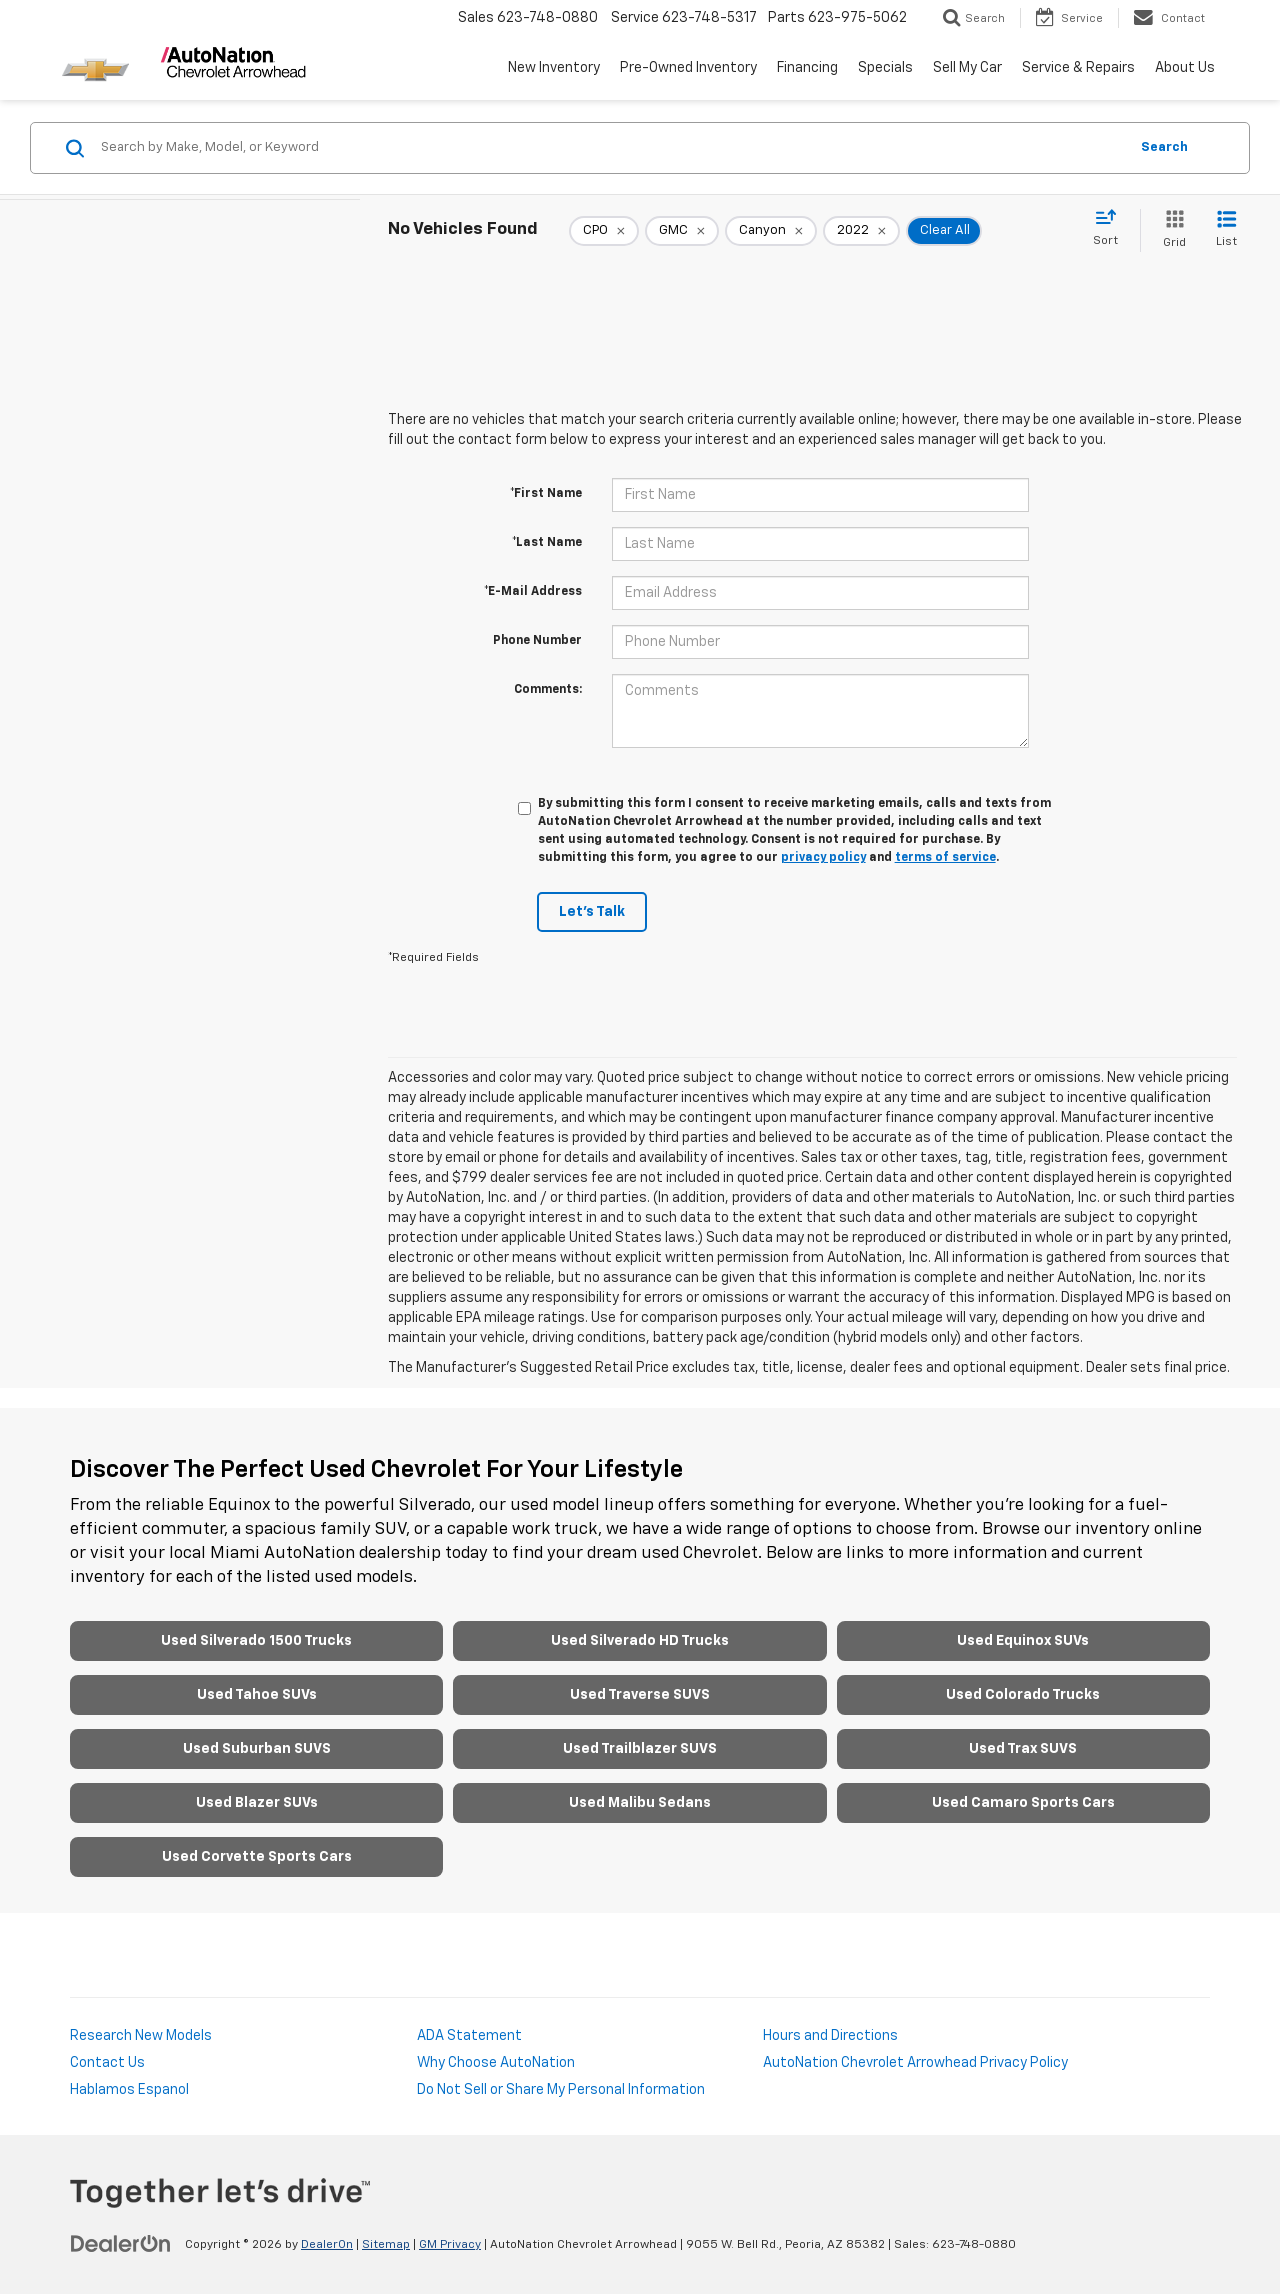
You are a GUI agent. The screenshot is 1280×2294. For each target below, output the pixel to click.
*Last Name (547, 543)
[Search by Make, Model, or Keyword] (611, 148)
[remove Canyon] (771, 231)
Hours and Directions (830, 2036)
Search (1164, 147)
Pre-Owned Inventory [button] (688, 68)
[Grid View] (1170, 230)
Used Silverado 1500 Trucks (256, 1641)
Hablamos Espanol (129, 2090)
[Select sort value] (1111, 229)
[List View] (1226, 230)
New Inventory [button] (554, 68)
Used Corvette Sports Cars (257, 1857)
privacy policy (823, 858)
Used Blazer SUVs (257, 1803)
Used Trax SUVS (1023, 1749)
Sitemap (386, 2245)
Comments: (548, 690)
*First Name (546, 494)
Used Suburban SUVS (257, 1749)
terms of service (945, 858)
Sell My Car (967, 68)
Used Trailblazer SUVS (640, 1749)
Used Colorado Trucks (1023, 1695)
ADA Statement (469, 2036)
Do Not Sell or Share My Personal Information (561, 2090)
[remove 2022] (861, 231)
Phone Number (537, 641)
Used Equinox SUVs (1023, 1641)
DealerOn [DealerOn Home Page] (327, 2245)
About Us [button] (1185, 68)
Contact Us (107, 2063)
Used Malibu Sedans (640, 1803)
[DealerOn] (121, 2244)
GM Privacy (450, 2245)
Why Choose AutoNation (496, 2063)
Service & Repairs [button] (1078, 68)
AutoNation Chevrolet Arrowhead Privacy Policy (915, 2063)
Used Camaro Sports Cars (1023, 1803)
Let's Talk (592, 912)
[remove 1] (604, 231)
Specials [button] (885, 68)
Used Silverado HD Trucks (640, 1641)
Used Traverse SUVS (640, 1695)
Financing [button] (807, 68)
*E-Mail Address (533, 592)
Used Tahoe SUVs (257, 1695)
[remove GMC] (682, 231)
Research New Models (141, 2036)
